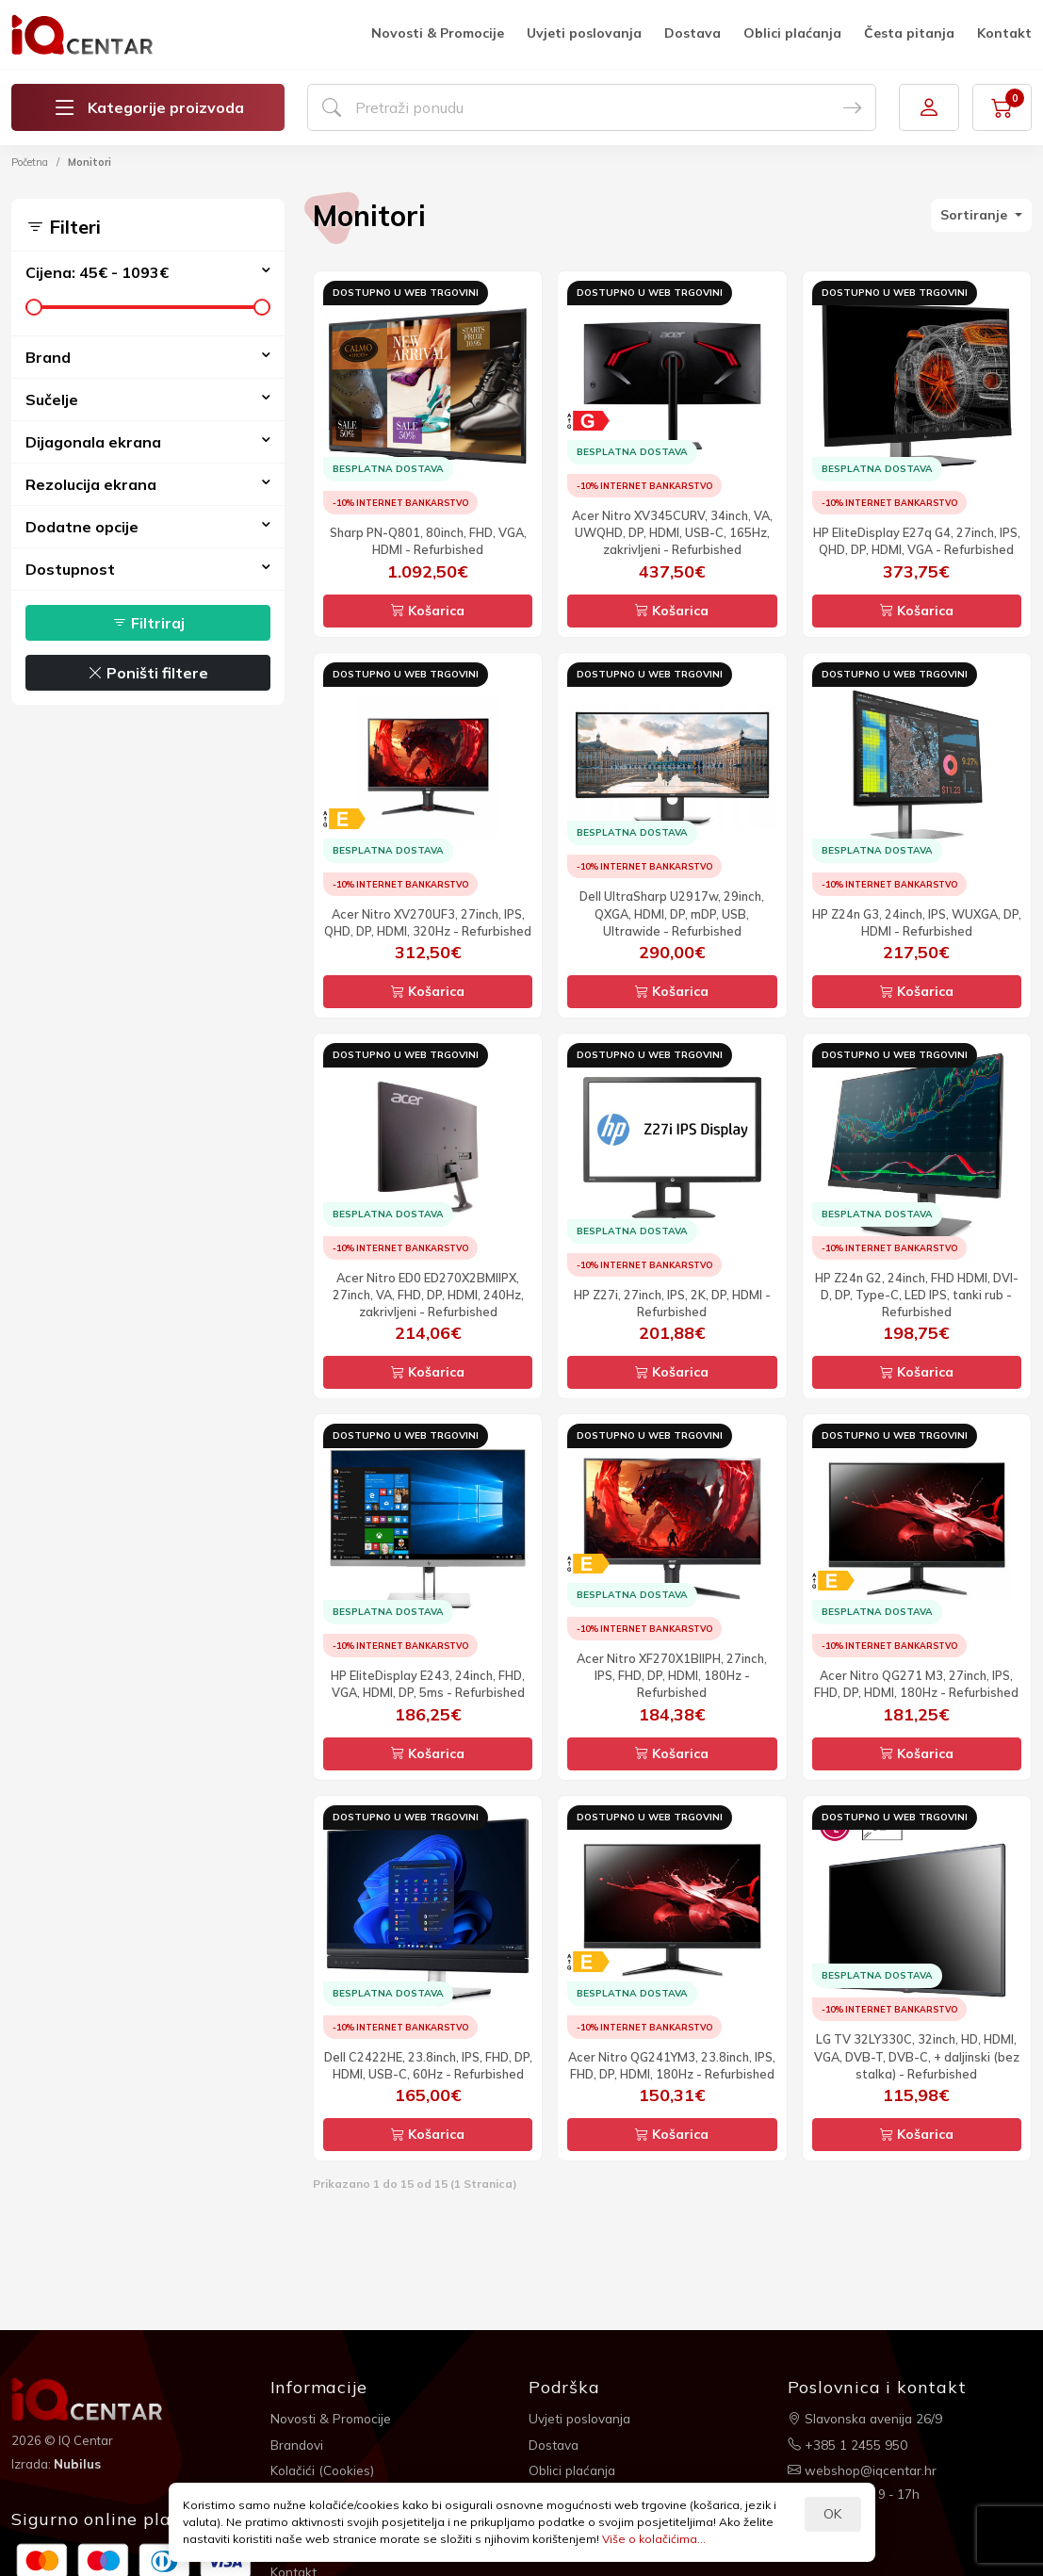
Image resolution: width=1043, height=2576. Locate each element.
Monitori (89, 162)
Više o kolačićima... (654, 2539)
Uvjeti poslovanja (584, 32)
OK (832, 2513)
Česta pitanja (909, 32)
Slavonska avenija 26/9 (867, 2417)
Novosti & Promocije (437, 32)
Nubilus (79, 2462)
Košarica (427, 610)
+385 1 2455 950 (847, 2442)
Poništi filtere (148, 672)
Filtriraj (148, 622)
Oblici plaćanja (792, 32)
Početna (29, 162)
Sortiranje (975, 214)
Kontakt (1004, 32)
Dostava (692, 32)
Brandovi (298, 2442)
